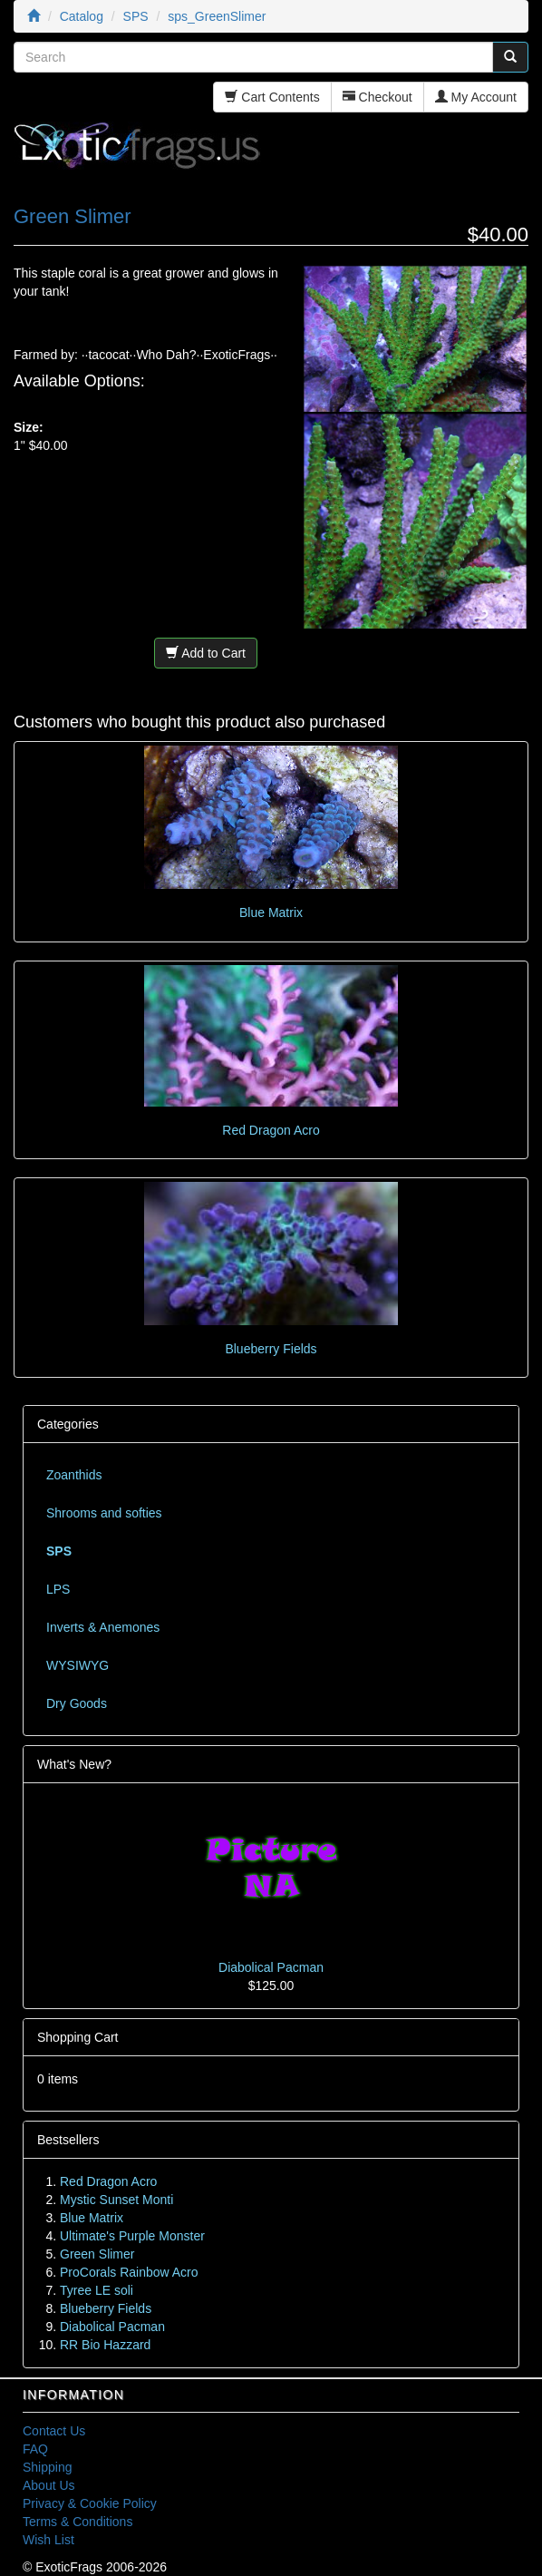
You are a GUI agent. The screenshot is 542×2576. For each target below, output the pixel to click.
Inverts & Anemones (103, 1627)
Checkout (377, 97)
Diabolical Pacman (271, 1967)
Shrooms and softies (104, 1513)
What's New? (74, 1764)
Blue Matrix (271, 912)
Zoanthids (74, 1475)
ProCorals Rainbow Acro (129, 2272)
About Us (49, 2485)
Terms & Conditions (77, 2521)
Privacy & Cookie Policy (90, 2503)
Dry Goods (76, 1703)
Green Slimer (97, 2254)
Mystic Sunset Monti (116, 2199)
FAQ (35, 2449)
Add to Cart (206, 653)
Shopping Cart (78, 2037)
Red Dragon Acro (270, 1130)
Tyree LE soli (96, 2290)
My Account (476, 97)
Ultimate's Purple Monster (132, 2236)
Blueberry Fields (270, 1349)
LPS (58, 1589)
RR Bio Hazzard (105, 2344)
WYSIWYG (77, 1665)
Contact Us (54, 2431)
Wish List (48, 2539)
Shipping (48, 2467)
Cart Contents (272, 97)
